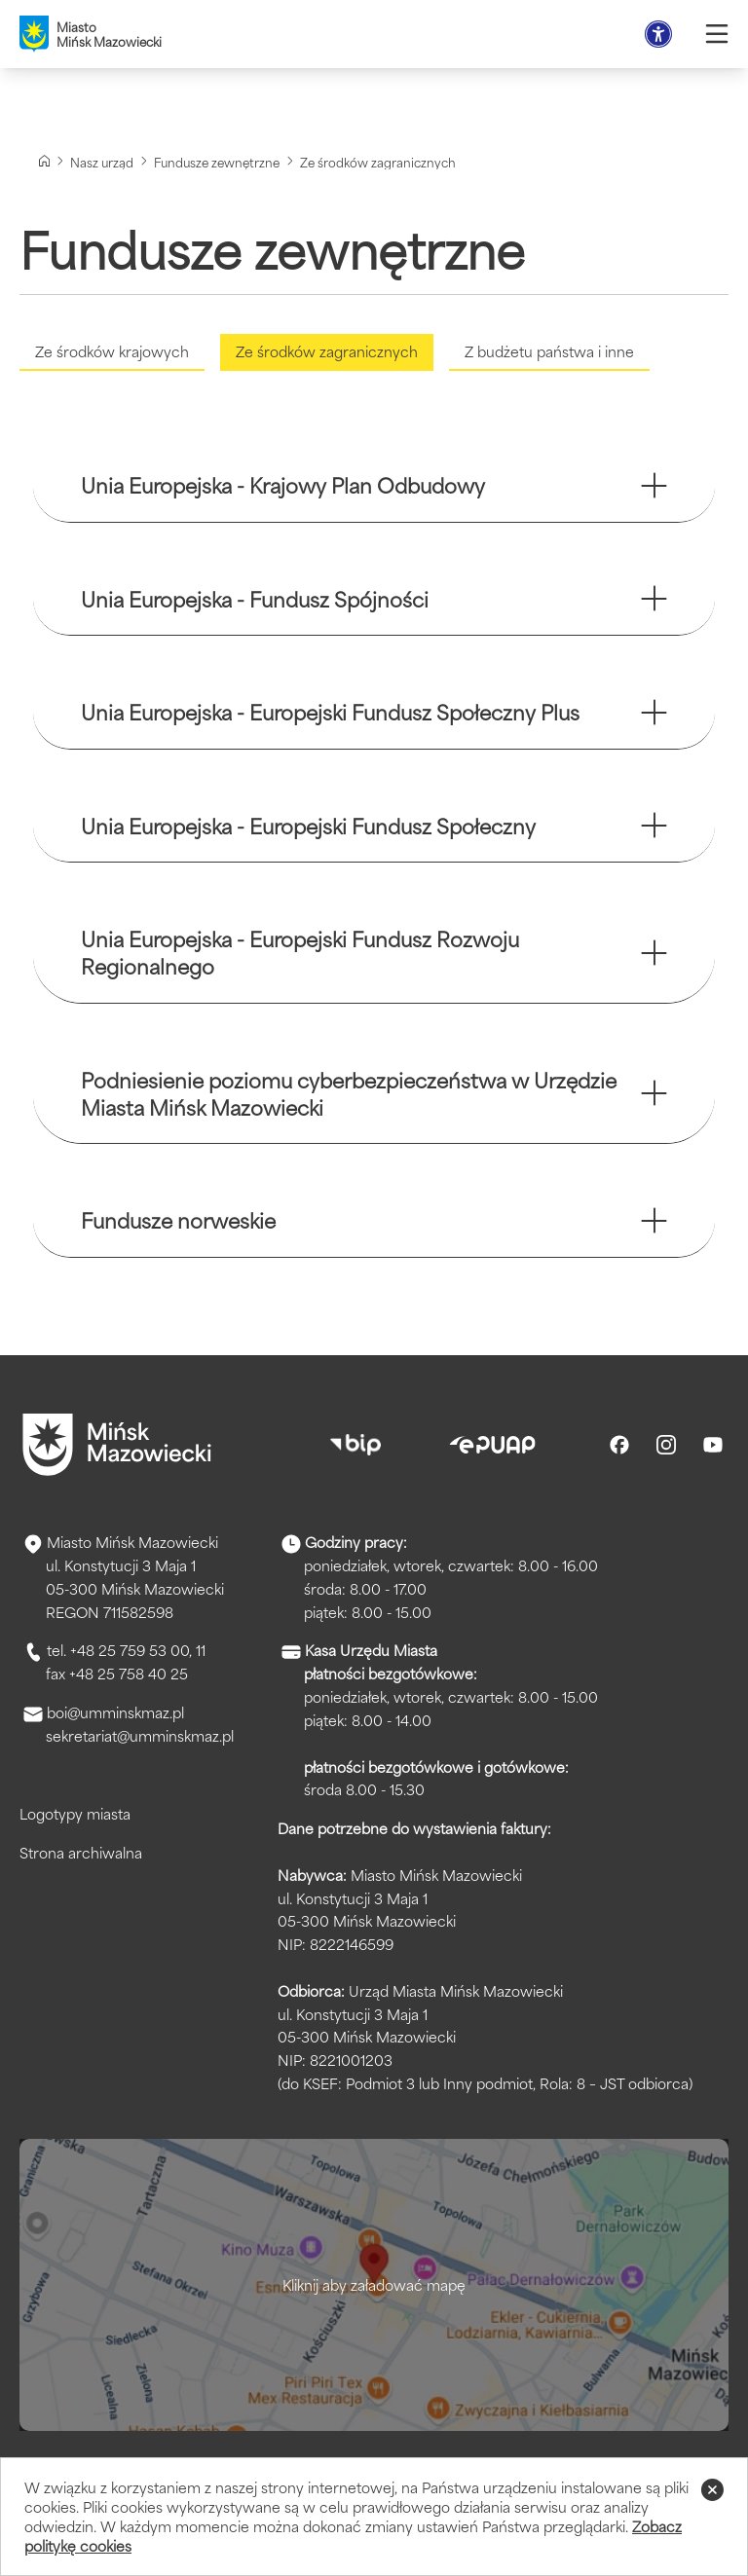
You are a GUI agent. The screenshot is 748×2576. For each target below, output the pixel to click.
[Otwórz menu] (717, 34)
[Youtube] (713, 1448)
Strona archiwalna (80, 1856)
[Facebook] (619, 1448)
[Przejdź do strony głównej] (116, 1448)
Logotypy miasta (75, 1817)
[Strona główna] (44, 161)
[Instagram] (666, 1448)
